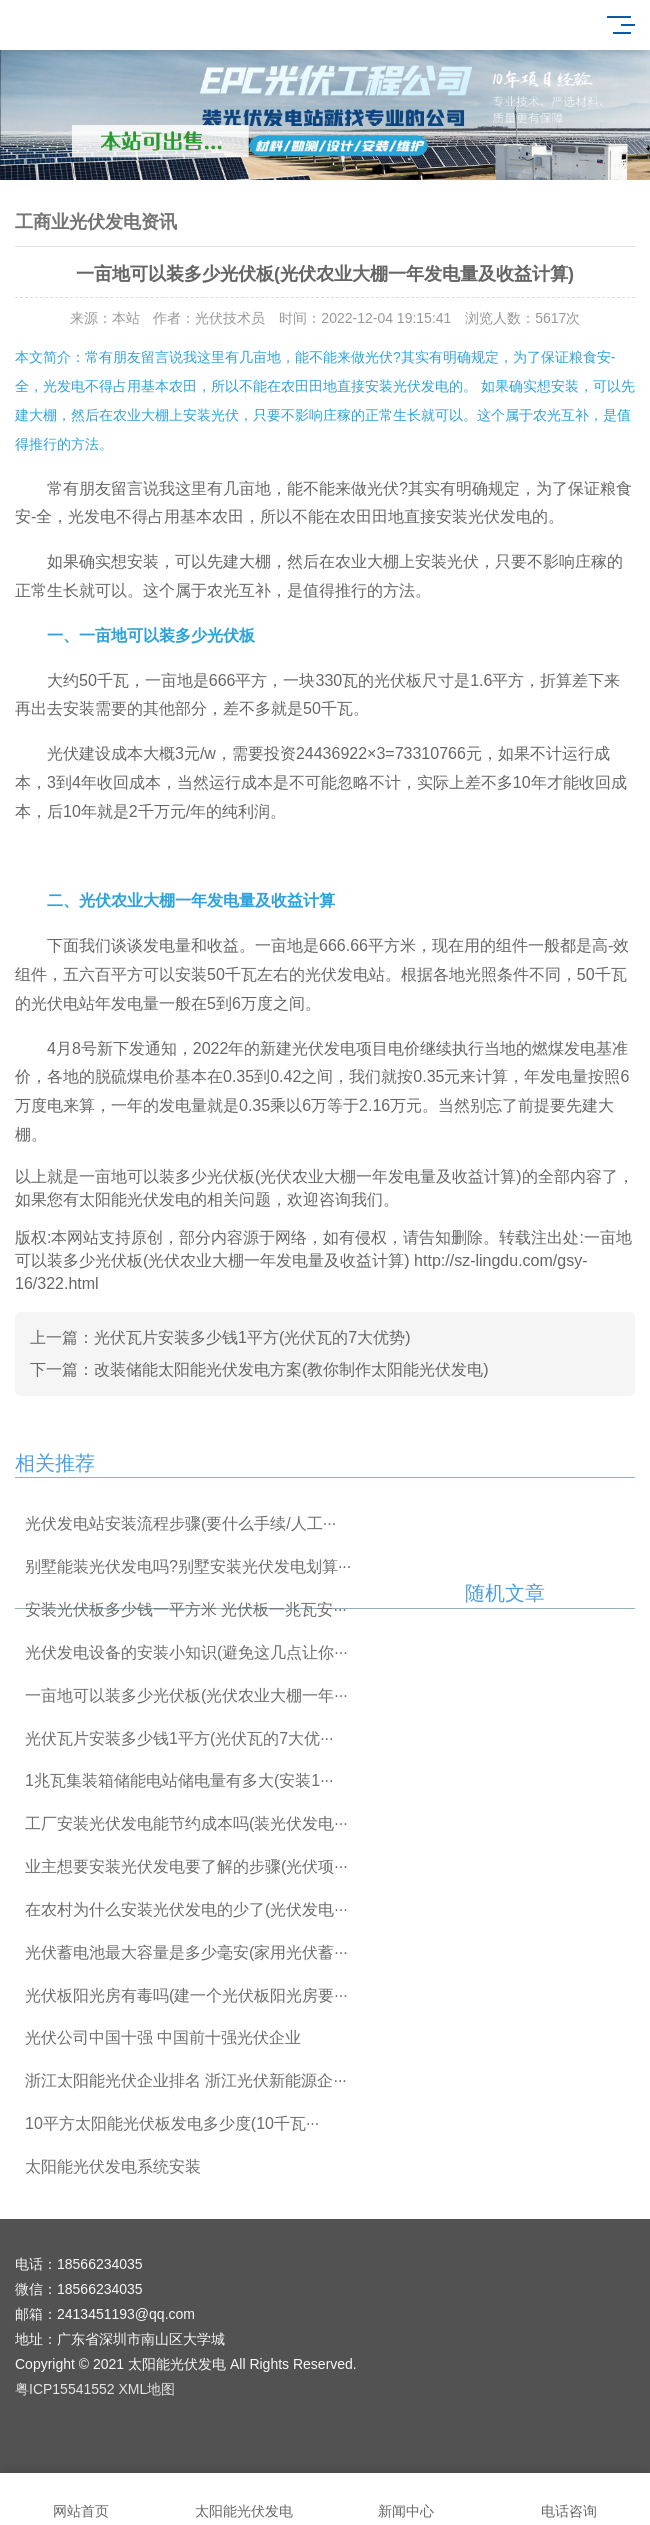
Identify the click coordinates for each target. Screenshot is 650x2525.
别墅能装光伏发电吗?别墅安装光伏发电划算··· (188, 1566)
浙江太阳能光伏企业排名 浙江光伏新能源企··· (186, 2080)
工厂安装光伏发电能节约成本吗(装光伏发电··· (186, 1823)
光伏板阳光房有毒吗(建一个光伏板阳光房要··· (186, 1995)
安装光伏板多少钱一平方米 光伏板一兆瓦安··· (186, 1609)
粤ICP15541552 (65, 2389)
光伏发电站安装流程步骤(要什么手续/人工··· (180, 1523)
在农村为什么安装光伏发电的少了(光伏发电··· (186, 1909)
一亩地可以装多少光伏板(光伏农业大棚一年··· (186, 1695)
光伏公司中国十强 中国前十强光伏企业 (163, 2037)
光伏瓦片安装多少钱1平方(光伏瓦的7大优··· (179, 1738)
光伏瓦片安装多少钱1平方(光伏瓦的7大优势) (252, 1337)
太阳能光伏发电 (244, 2499)
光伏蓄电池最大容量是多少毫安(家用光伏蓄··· (186, 1952)
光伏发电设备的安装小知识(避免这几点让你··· (186, 1652)
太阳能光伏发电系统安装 (113, 2166)
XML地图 (147, 2389)
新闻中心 (406, 2499)
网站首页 (81, 2499)
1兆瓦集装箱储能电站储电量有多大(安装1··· (179, 1780)
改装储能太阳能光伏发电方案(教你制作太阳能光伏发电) (291, 1369)
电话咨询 (569, 2499)
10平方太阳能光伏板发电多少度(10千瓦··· (172, 2123)
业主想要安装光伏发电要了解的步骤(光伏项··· (186, 1866)
